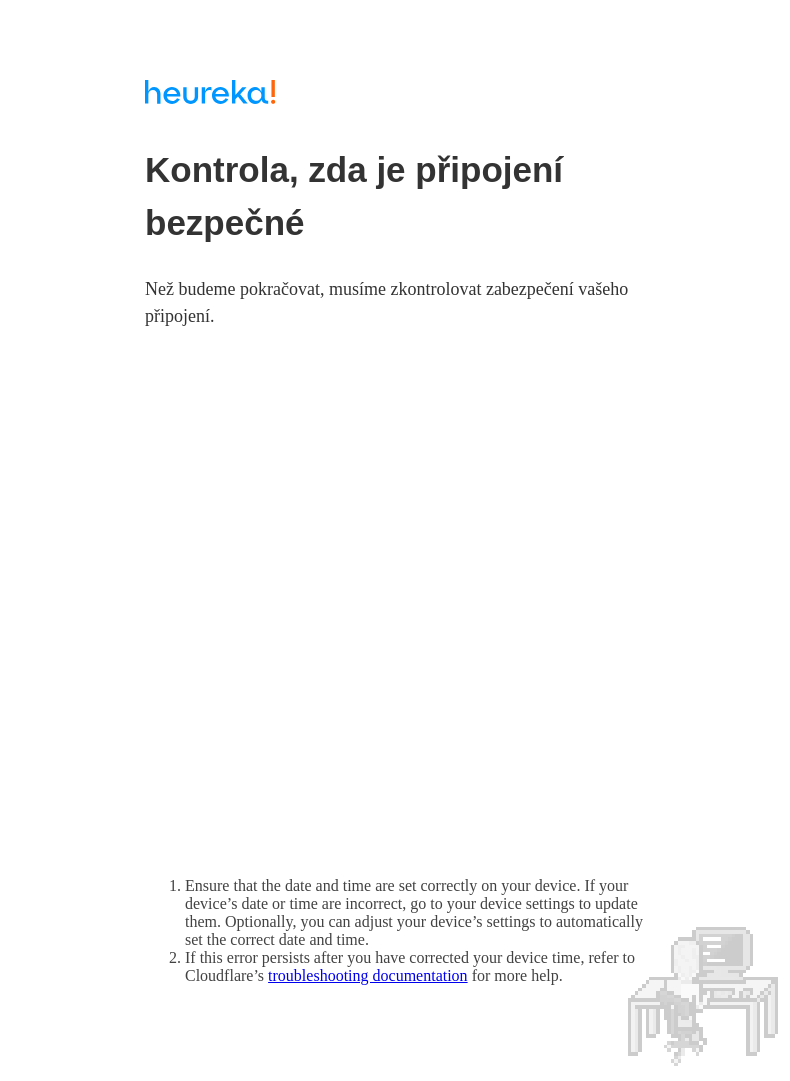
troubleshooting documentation (368, 975)
